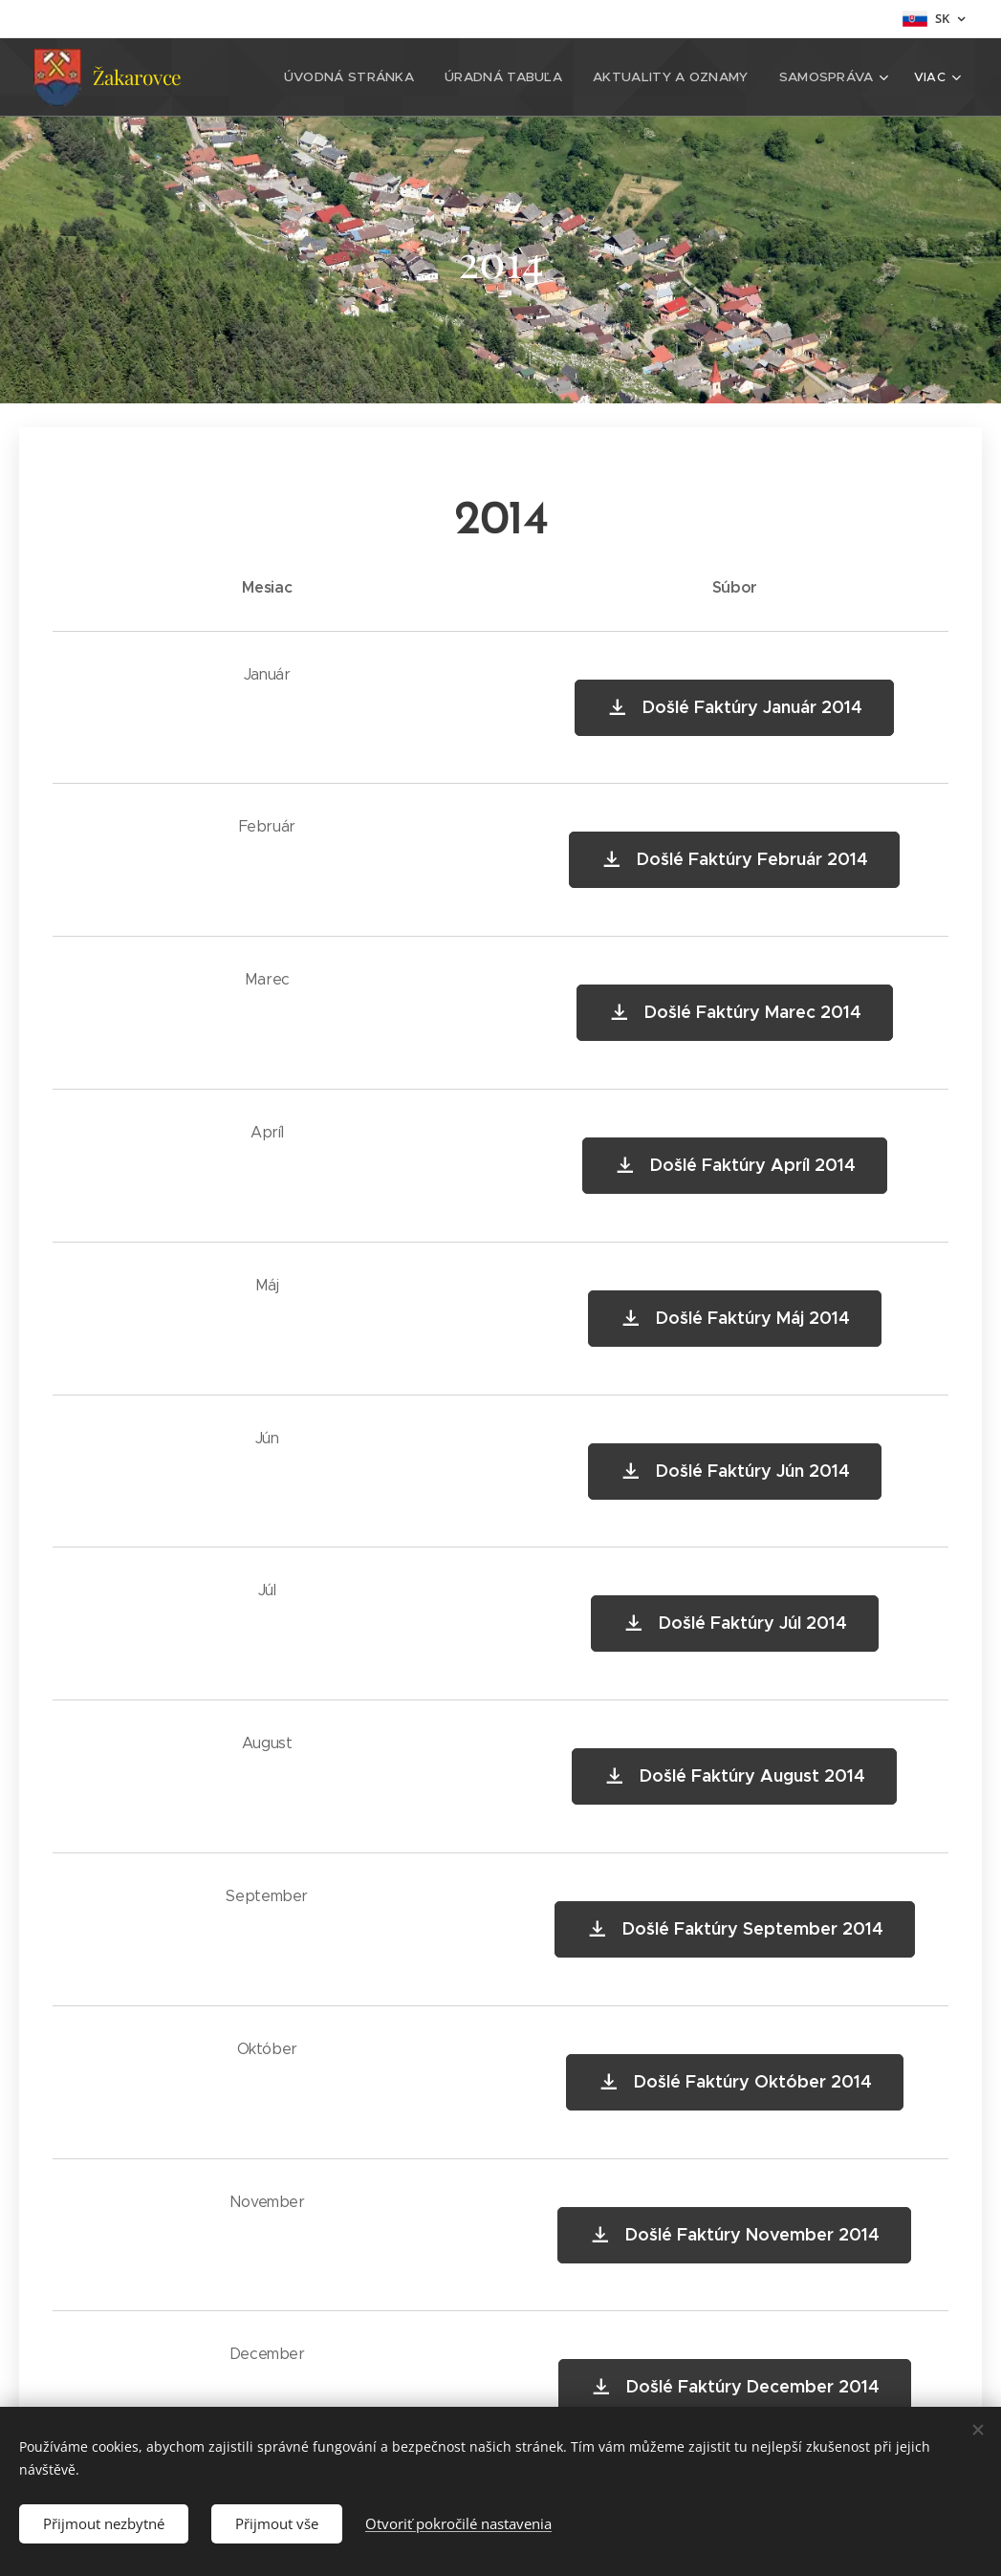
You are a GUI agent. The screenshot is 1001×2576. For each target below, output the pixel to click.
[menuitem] (369, 77)
